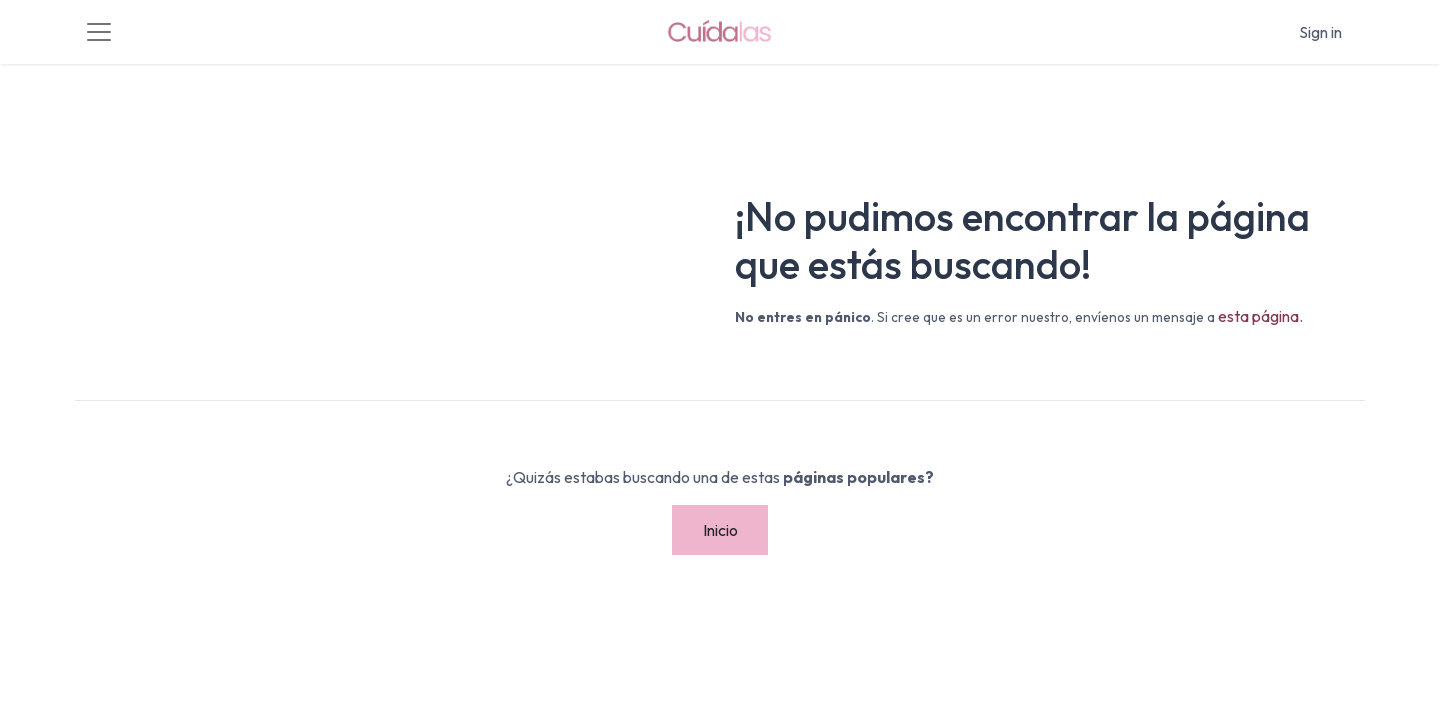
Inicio (720, 530)
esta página (1258, 316)
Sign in (1320, 32)
